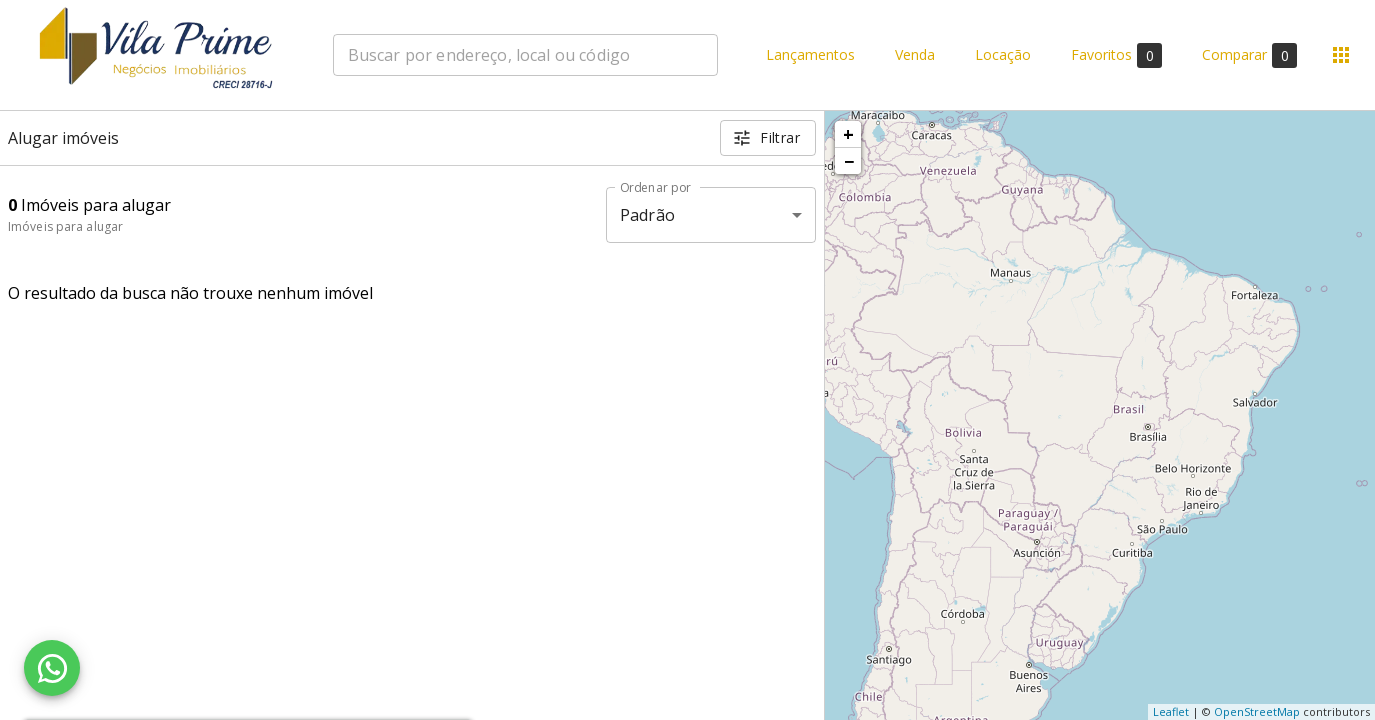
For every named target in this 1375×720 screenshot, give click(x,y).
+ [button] (848, 134)
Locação (1003, 55)
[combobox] (525, 55)
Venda (915, 55)
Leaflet (1171, 711)
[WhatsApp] (52, 668)
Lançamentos (810, 55)
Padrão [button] (647, 215)
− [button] (849, 161)
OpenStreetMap (1257, 711)
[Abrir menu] (1341, 55)
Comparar (1249, 55)
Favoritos (1116, 55)
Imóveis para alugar (65, 226)
